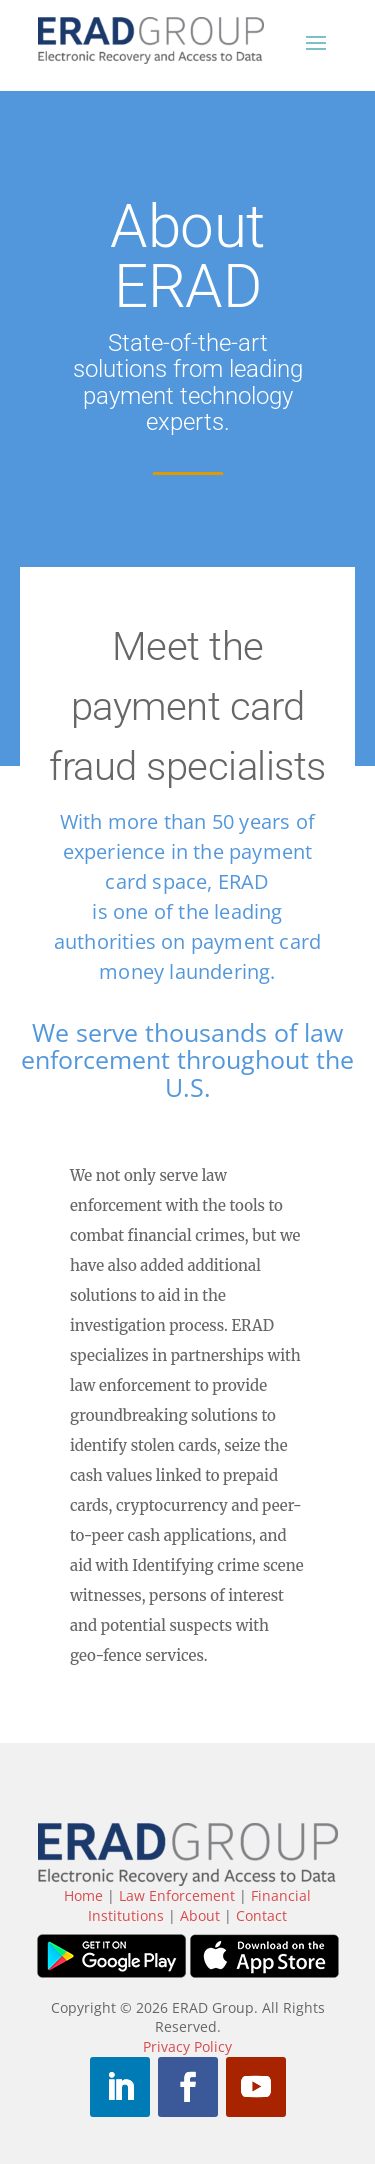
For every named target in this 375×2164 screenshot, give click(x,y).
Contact (261, 1915)
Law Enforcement (177, 1895)
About (200, 1915)
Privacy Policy (187, 2046)
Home (83, 1895)
